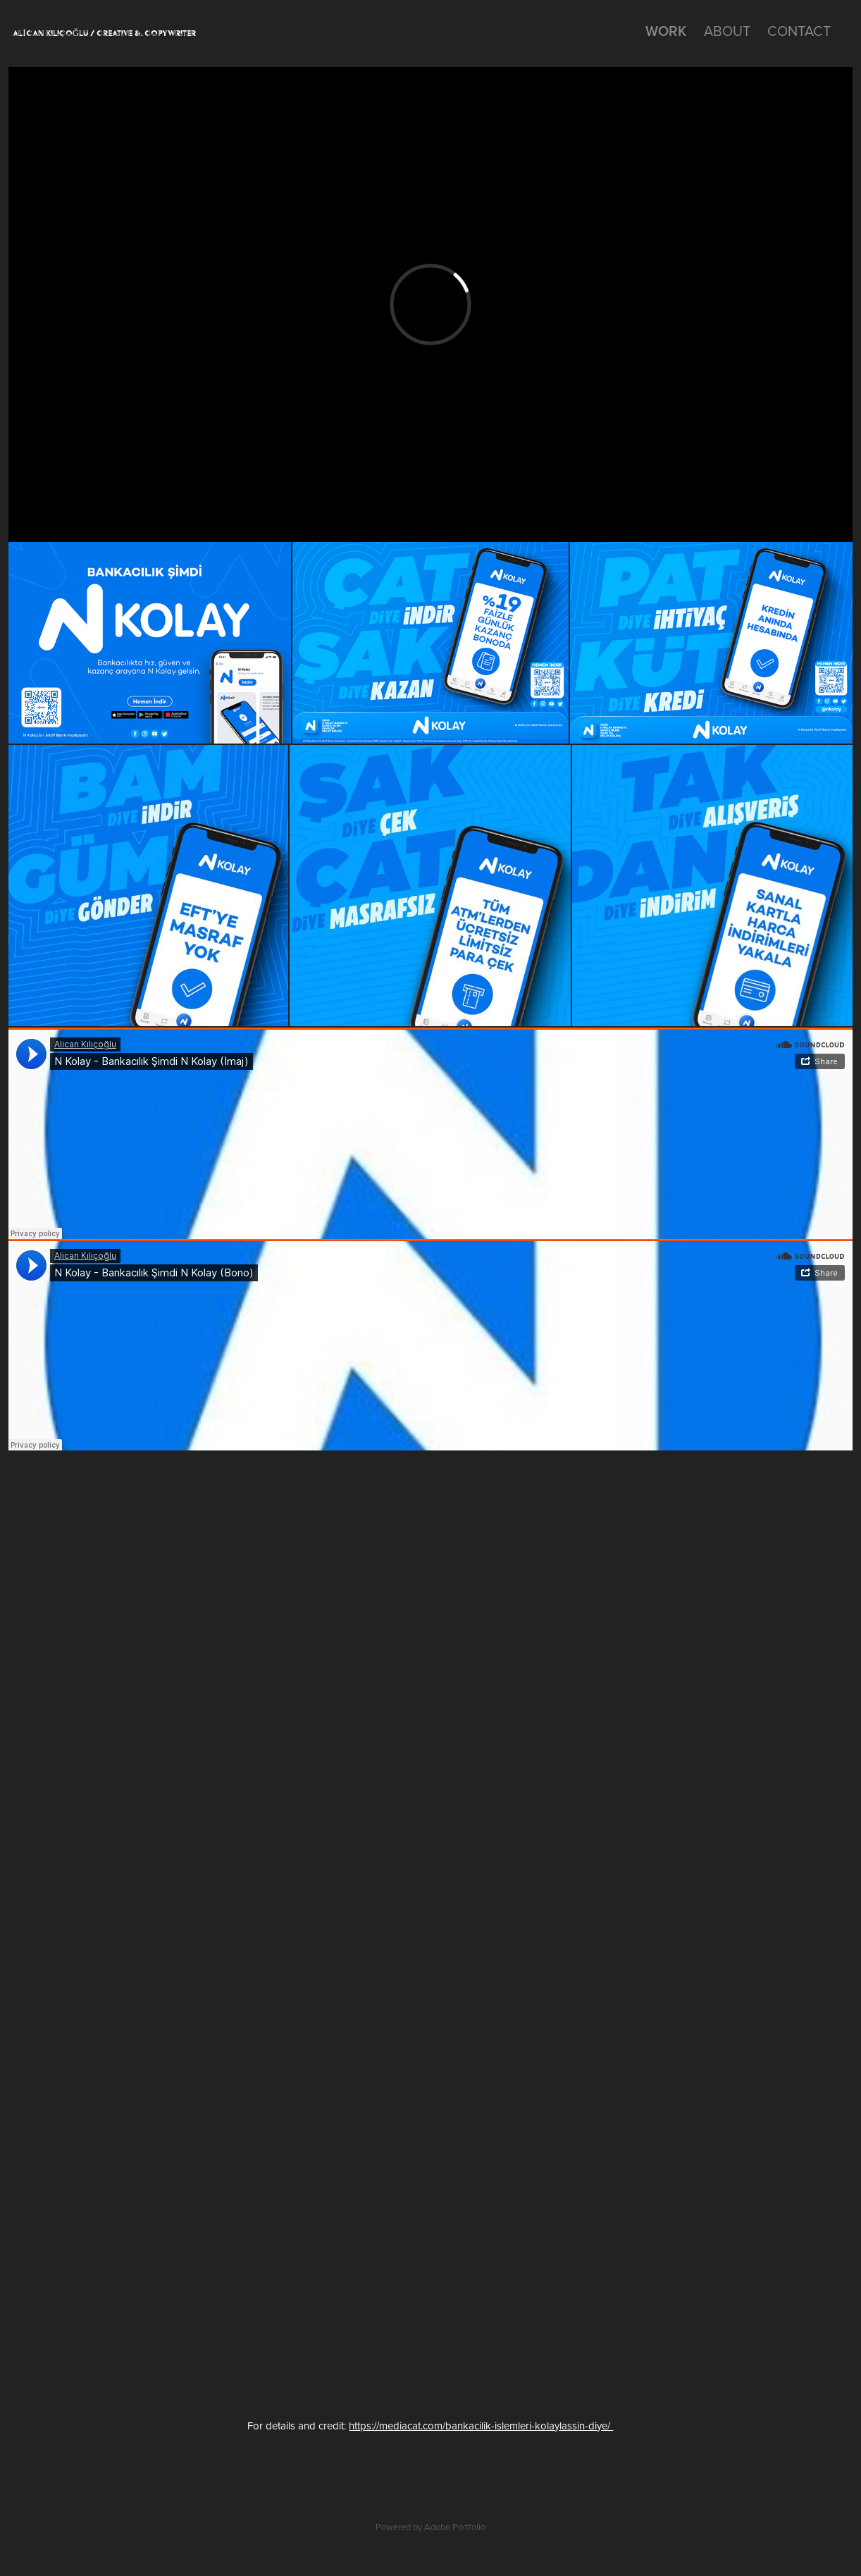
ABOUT (727, 30)
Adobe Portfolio (454, 2526)
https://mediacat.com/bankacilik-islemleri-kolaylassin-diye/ (481, 2425)
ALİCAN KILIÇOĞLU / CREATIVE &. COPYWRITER (104, 33)
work (665, 30)
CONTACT (799, 30)
